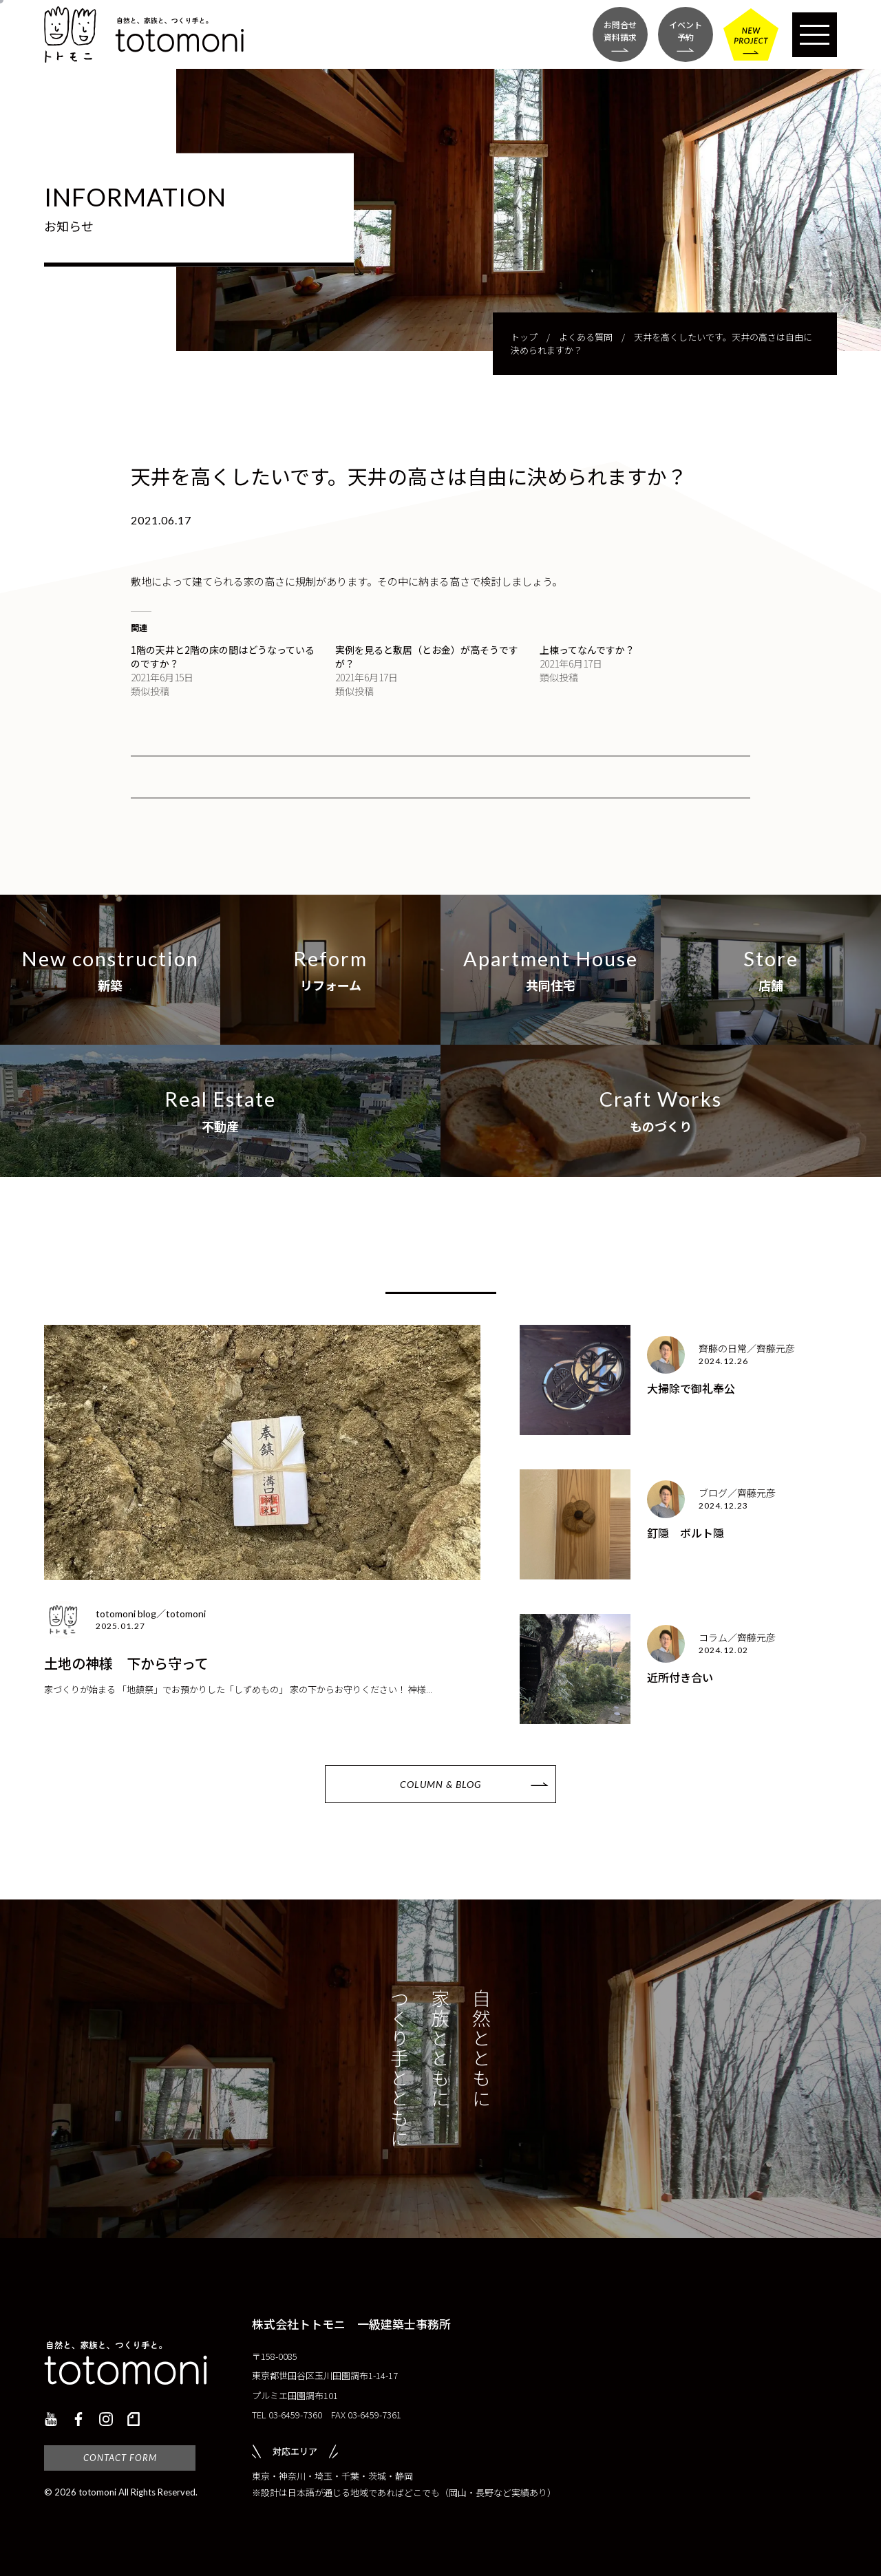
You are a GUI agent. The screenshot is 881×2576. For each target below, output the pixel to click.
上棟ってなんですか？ (587, 650)
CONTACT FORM (120, 2457)
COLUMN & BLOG (440, 1784)
